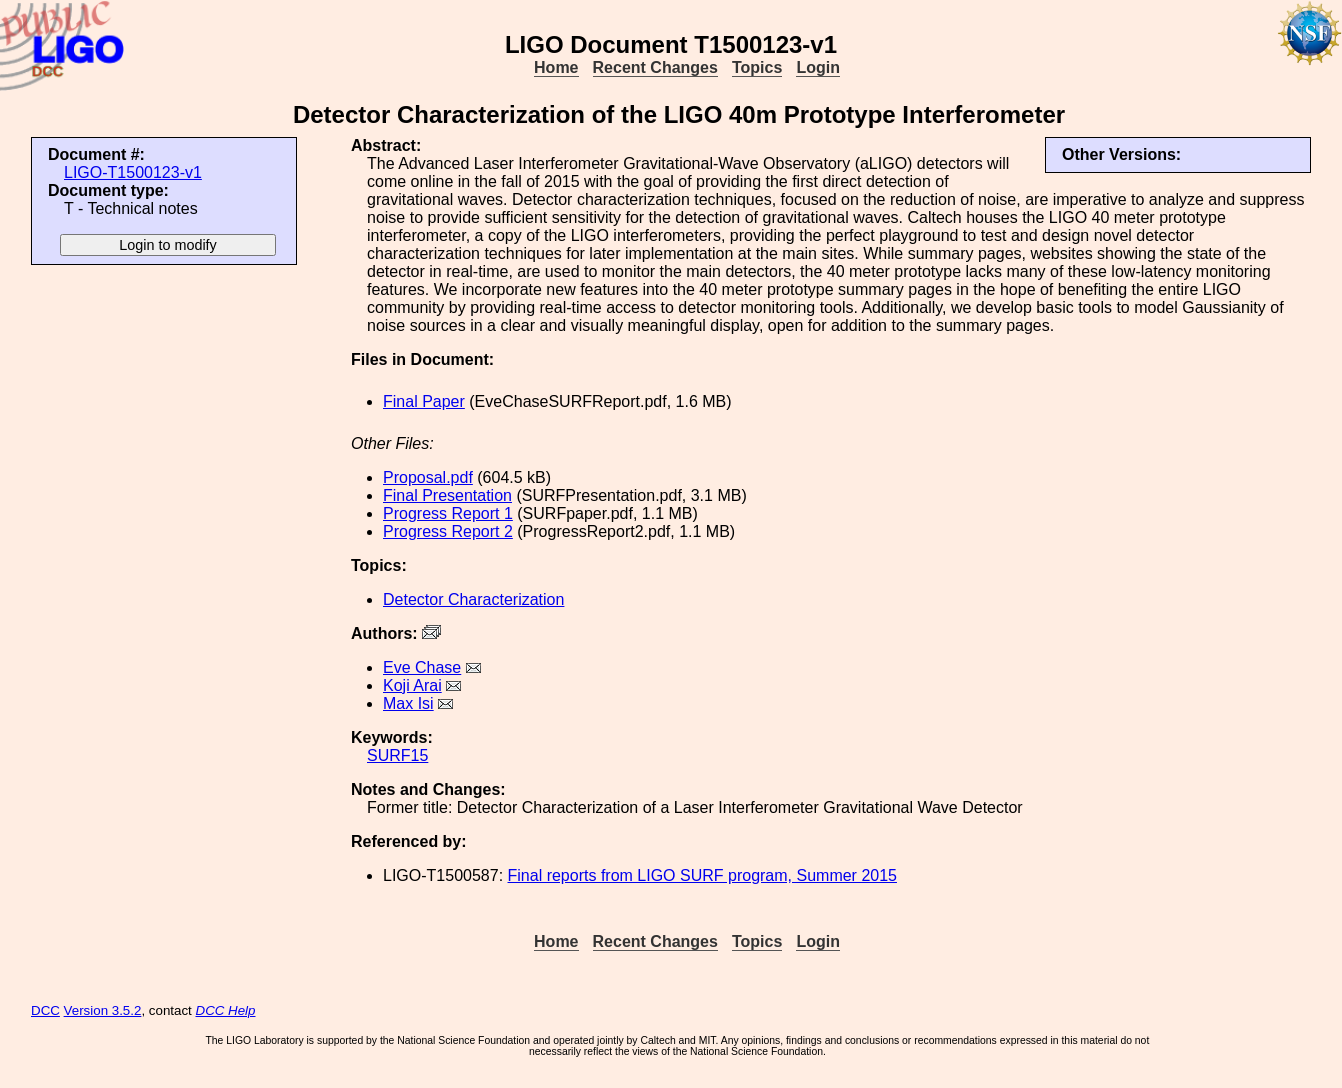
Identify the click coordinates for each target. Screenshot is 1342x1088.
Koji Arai (412, 685)
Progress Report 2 (448, 531)
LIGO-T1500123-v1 (133, 172)
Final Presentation (447, 495)
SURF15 (397, 755)
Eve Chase (422, 667)
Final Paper (424, 401)
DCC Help (226, 1010)
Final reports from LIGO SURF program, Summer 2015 (702, 875)
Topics (757, 67)
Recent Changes (655, 67)
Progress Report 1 (448, 513)
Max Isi (408, 703)
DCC (45, 1010)
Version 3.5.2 (103, 1010)
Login (818, 67)
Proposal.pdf (428, 477)
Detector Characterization (473, 599)
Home (556, 67)
